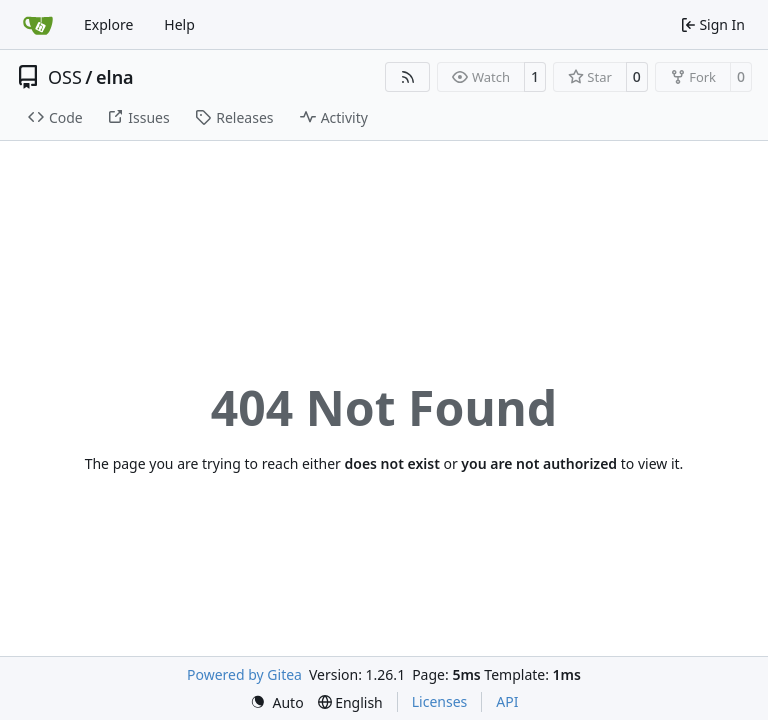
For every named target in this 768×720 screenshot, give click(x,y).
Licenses (440, 701)
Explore (108, 24)
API (507, 701)
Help (179, 24)
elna (115, 77)
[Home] (38, 25)
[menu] (277, 702)
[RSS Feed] (408, 77)
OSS (65, 77)
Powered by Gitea (244, 674)
